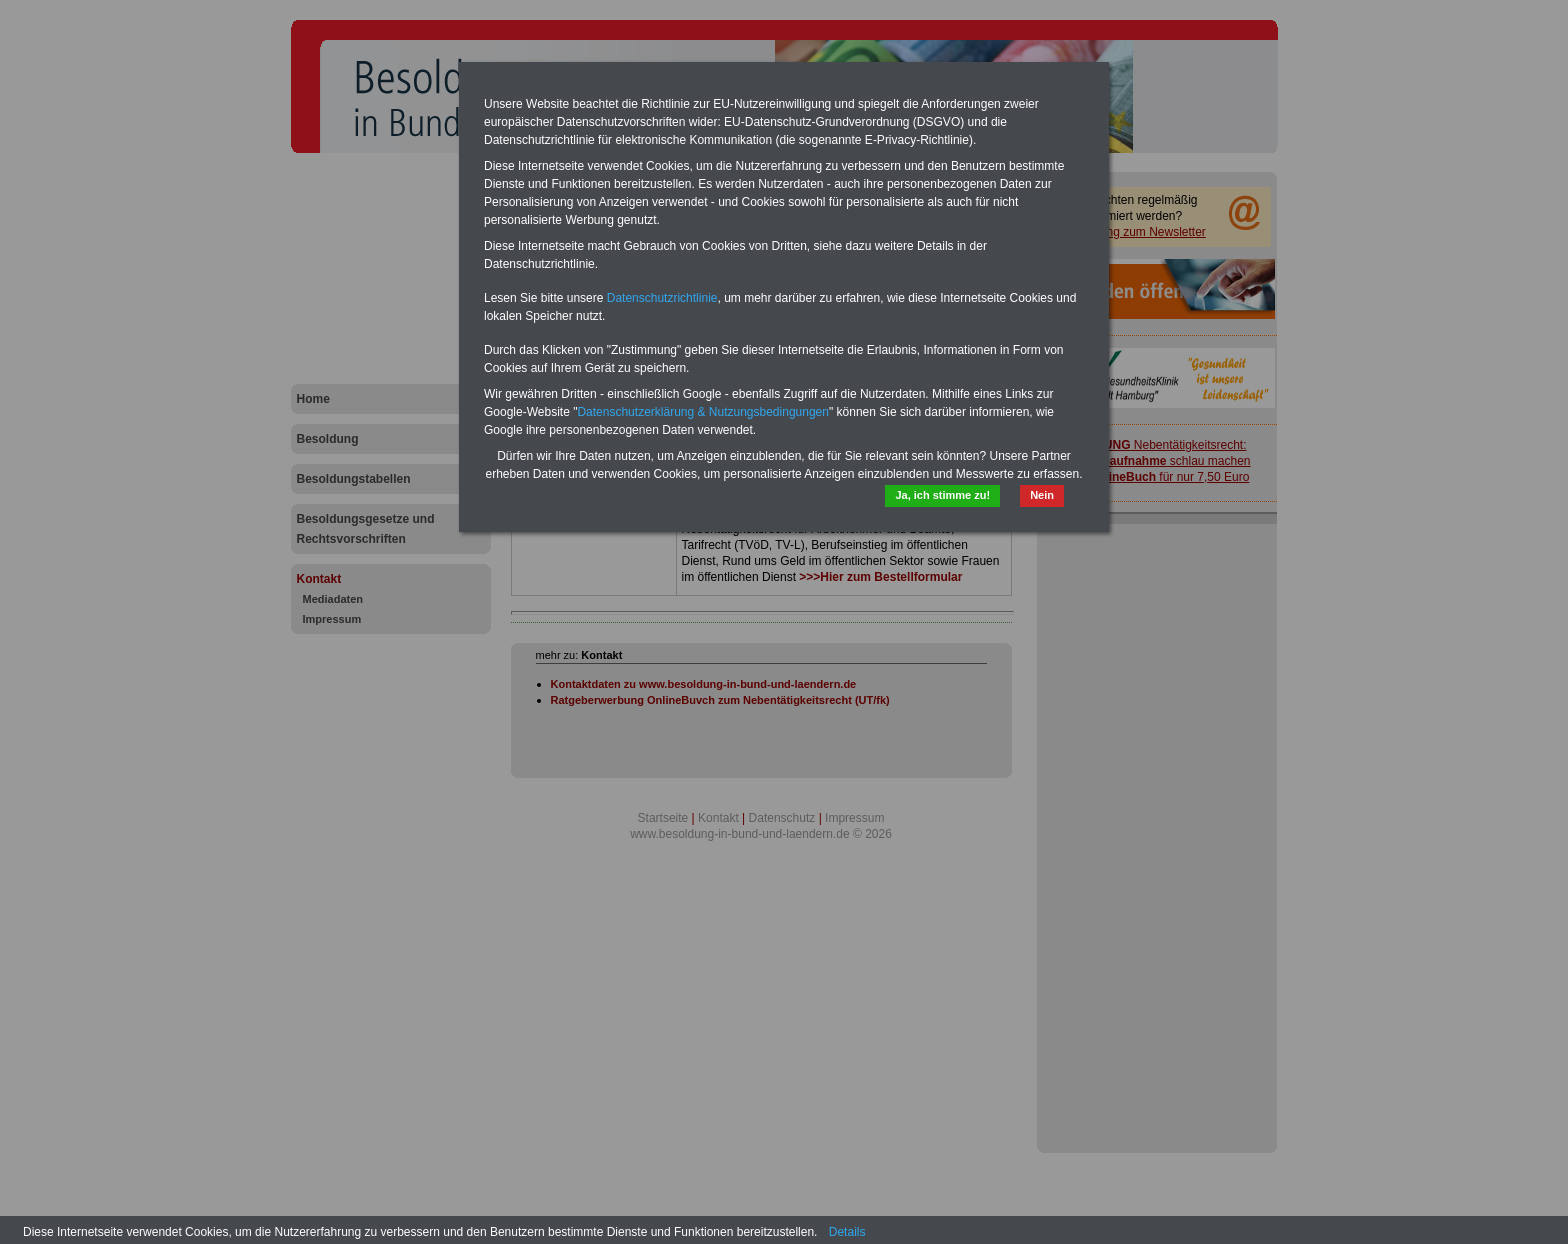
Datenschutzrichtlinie (662, 298)
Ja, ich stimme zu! (942, 495)
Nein (1042, 495)
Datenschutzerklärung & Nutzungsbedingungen (703, 412)
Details (847, 1232)
